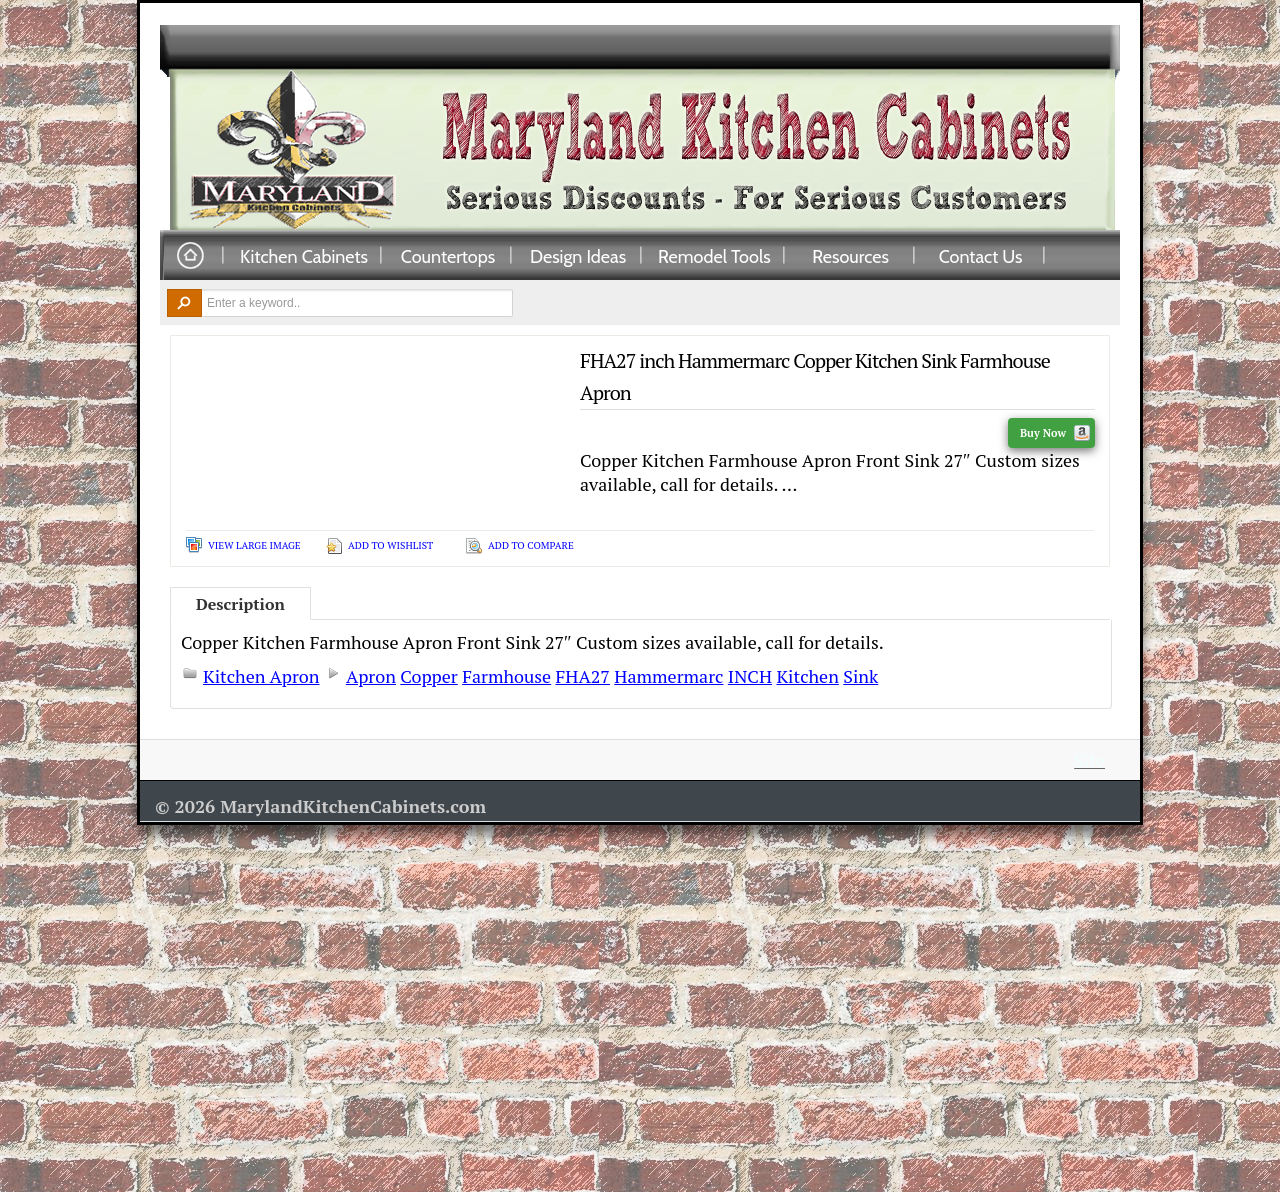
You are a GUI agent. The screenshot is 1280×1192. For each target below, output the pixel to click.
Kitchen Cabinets (304, 256)
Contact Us (981, 256)
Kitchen (807, 676)
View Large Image (254, 545)
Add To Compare (531, 545)
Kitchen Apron (261, 676)
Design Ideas (578, 256)
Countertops (448, 256)
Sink (860, 676)
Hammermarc (668, 676)
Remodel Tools (714, 256)
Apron (371, 676)
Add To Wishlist (390, 545)
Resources (850, 256)
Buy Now (1055, 433)
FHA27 (583, 676)
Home (190, 256)
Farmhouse (506, 676)
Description (240, 604)
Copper (428, 676)
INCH (750, 676)
